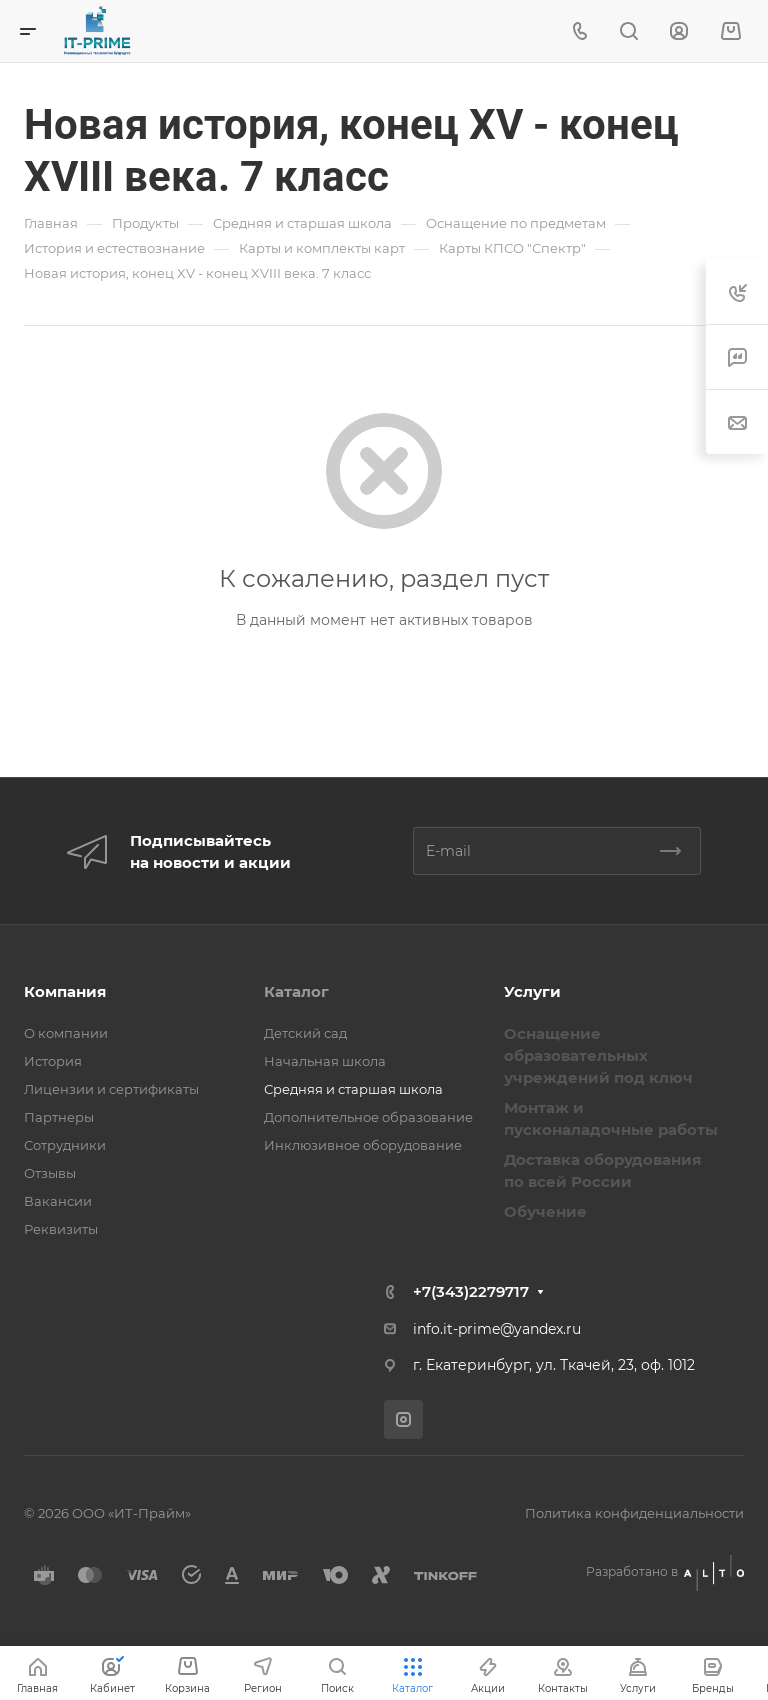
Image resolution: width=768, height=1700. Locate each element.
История (53, 1061)
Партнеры (59, 1117)
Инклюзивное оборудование (363, 1145)
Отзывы (50, 1173)
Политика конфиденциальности (634, 1513)
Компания (65, 991)
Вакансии (58, 1201)
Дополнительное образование (368, 1117)
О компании (66, 1033)
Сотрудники (65, 1145)
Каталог (296, 991)
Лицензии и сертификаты (111, 1089)
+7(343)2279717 (471, 1291)
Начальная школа (325, 1061)
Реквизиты (61, 1229)
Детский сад (305, 1033)
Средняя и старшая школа (353, 1089)
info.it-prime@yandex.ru (497, 1329)
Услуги (532, 991)
